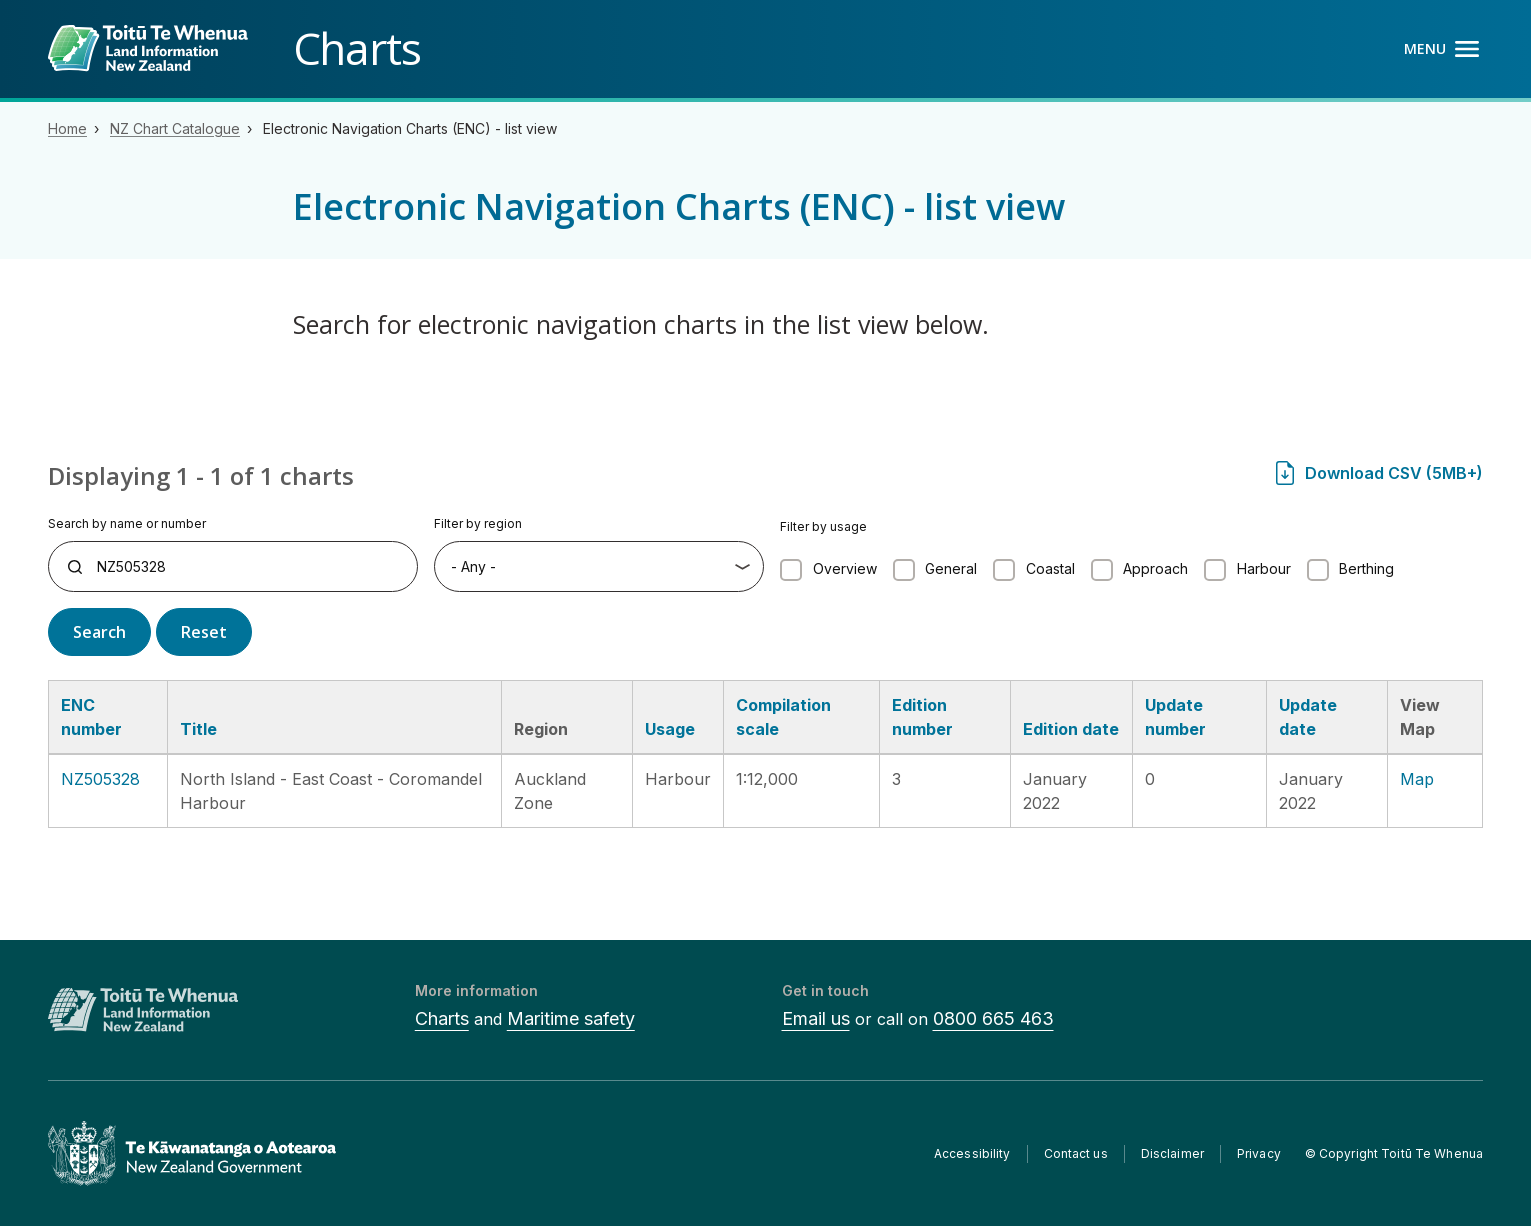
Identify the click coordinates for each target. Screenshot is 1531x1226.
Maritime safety (571, 1018)
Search (99, 632)
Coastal (1050, 568)
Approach (1155, 568)
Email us (816, 1018)
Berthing (1366, 568)
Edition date (1071, 729)
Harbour (1264, 568)
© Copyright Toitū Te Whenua (1394, 1153)
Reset (204, 632)
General (951, 568)
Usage (670, 729)
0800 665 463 (993, 1018)
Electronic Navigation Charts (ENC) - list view (410, 128)
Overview (845, 568)
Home (67, 128)
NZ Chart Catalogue (175, 128)
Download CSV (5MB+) (1394, 473)
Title (198, 729)
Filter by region (478, 523)
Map (1417, 779)
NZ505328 (100, 779)
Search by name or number (127, 523)
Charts (442, 1018)
